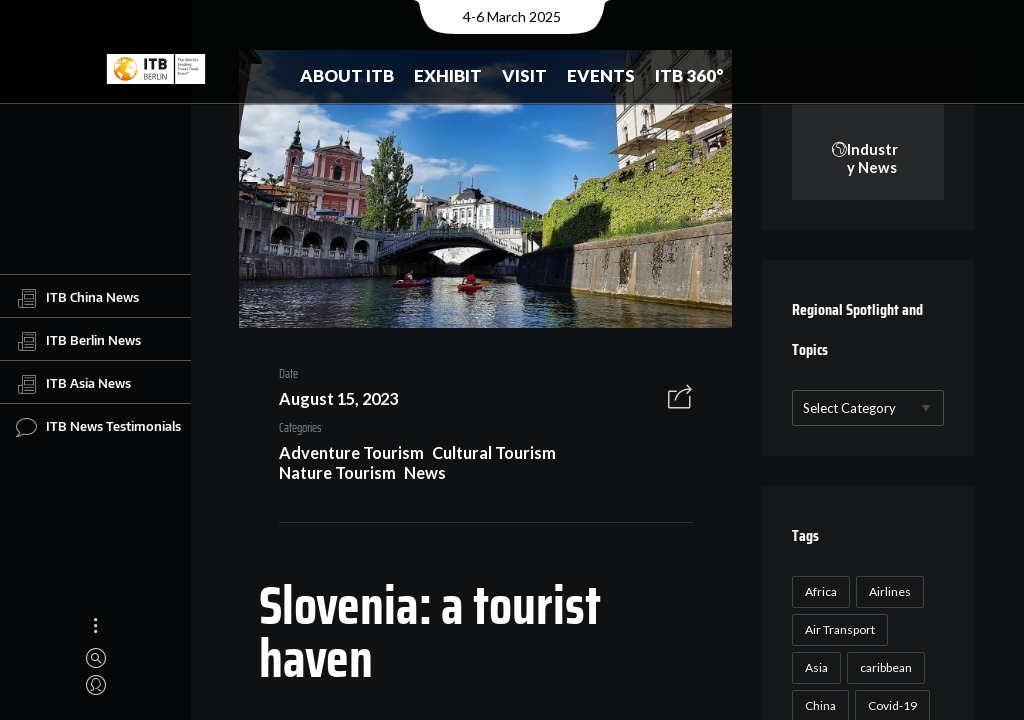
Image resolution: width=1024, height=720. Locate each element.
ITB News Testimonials (98, 427)
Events (601, 75)
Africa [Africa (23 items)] (819, 592)
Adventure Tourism (343, 456)
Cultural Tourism (487, 456)
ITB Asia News (73, 384)
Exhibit (448, 75)
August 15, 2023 (330, 401)
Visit (524, 75)
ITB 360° (689, 75)
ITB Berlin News (78, 341)
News (418, 475)
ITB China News (77, 298)
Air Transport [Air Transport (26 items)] (838, 630)
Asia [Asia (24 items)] (814, 668)
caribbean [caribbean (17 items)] (884, 668)
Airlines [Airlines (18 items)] (888, 592)
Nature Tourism (329, 475)
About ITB (347, 75)
